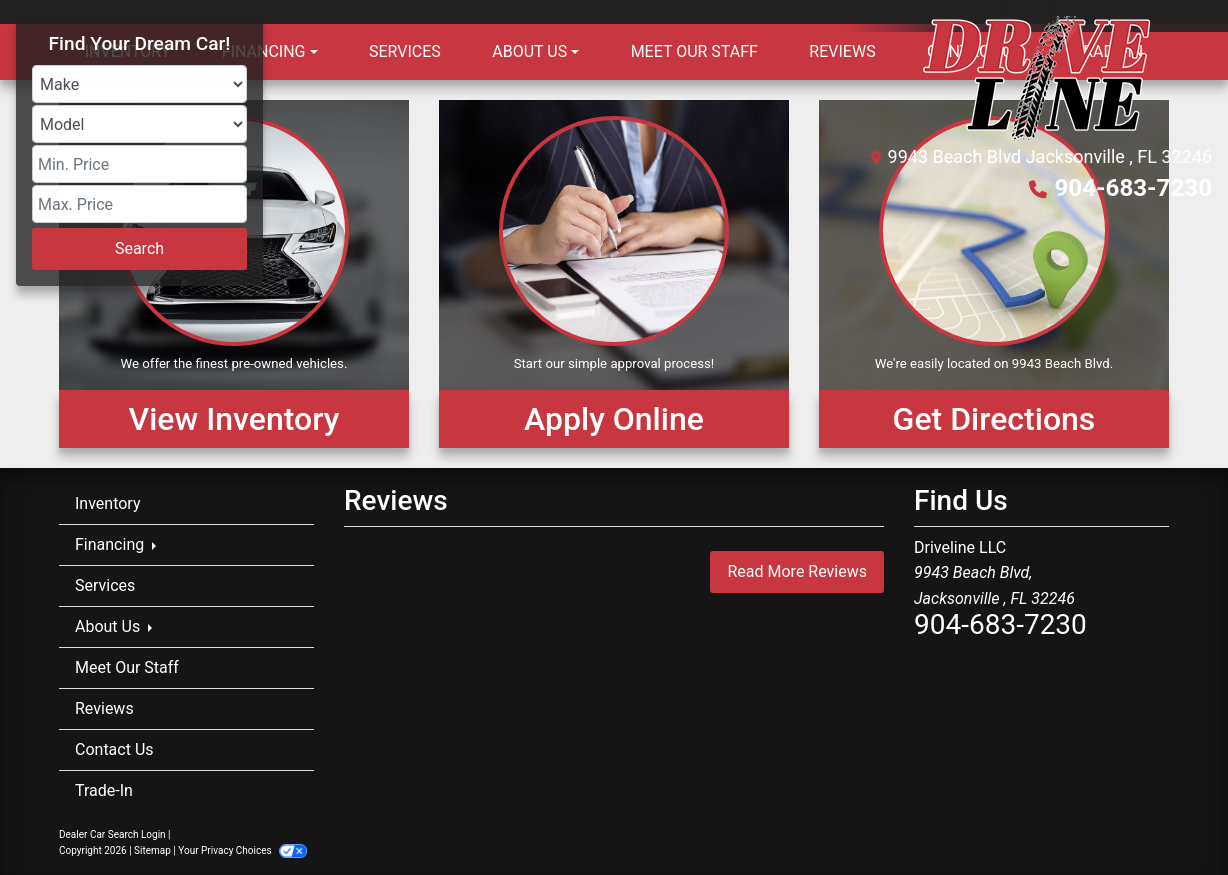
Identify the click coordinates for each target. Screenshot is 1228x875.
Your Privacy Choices (242, 850)
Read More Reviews (797, 571)
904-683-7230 (1133, 188)
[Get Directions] (994, 274)
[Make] (139, 84)
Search (139, 248)
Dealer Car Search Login (112, 834)
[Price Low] (139, 164)
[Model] (139, 124)
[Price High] (139, 204)
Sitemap (152, 850)
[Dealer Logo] (1037, 78)
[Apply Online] (614, 274)
